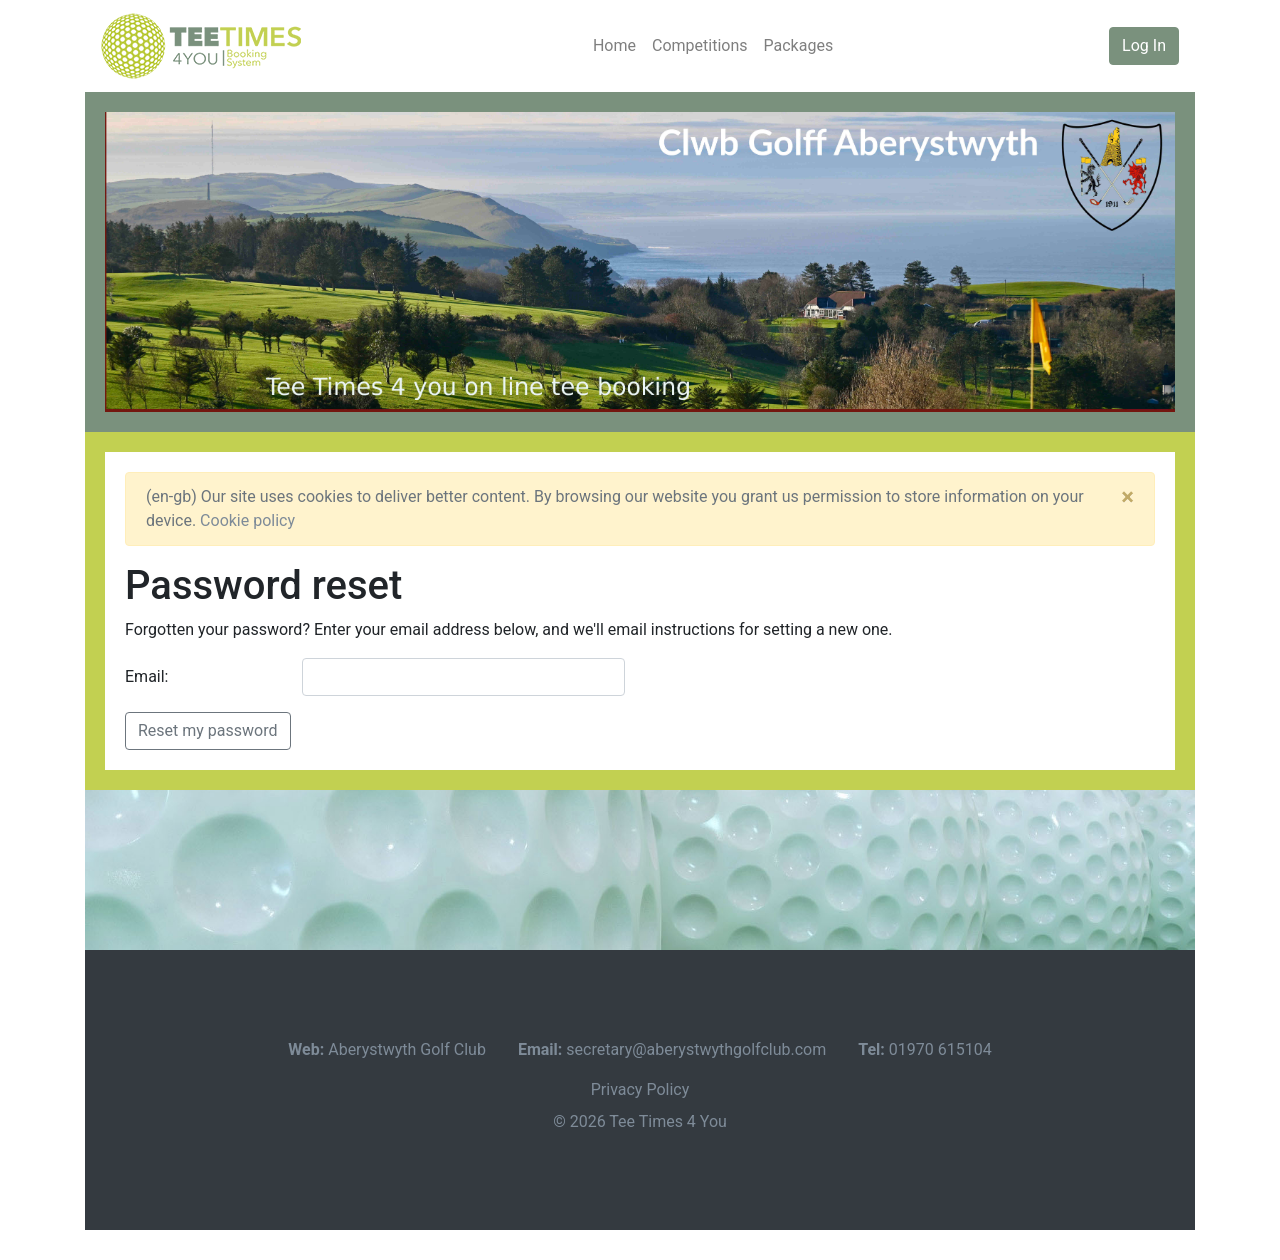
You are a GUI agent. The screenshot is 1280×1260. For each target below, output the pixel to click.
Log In (1144, 45)
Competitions (700, 45)
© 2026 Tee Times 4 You (640, 1121)
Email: (146, 676)
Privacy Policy (640, 1089)
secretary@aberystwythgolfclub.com (696, 1049)
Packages (799, 45)
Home (614, 45)
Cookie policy (247, 520)
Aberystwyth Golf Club (407, 1049)
